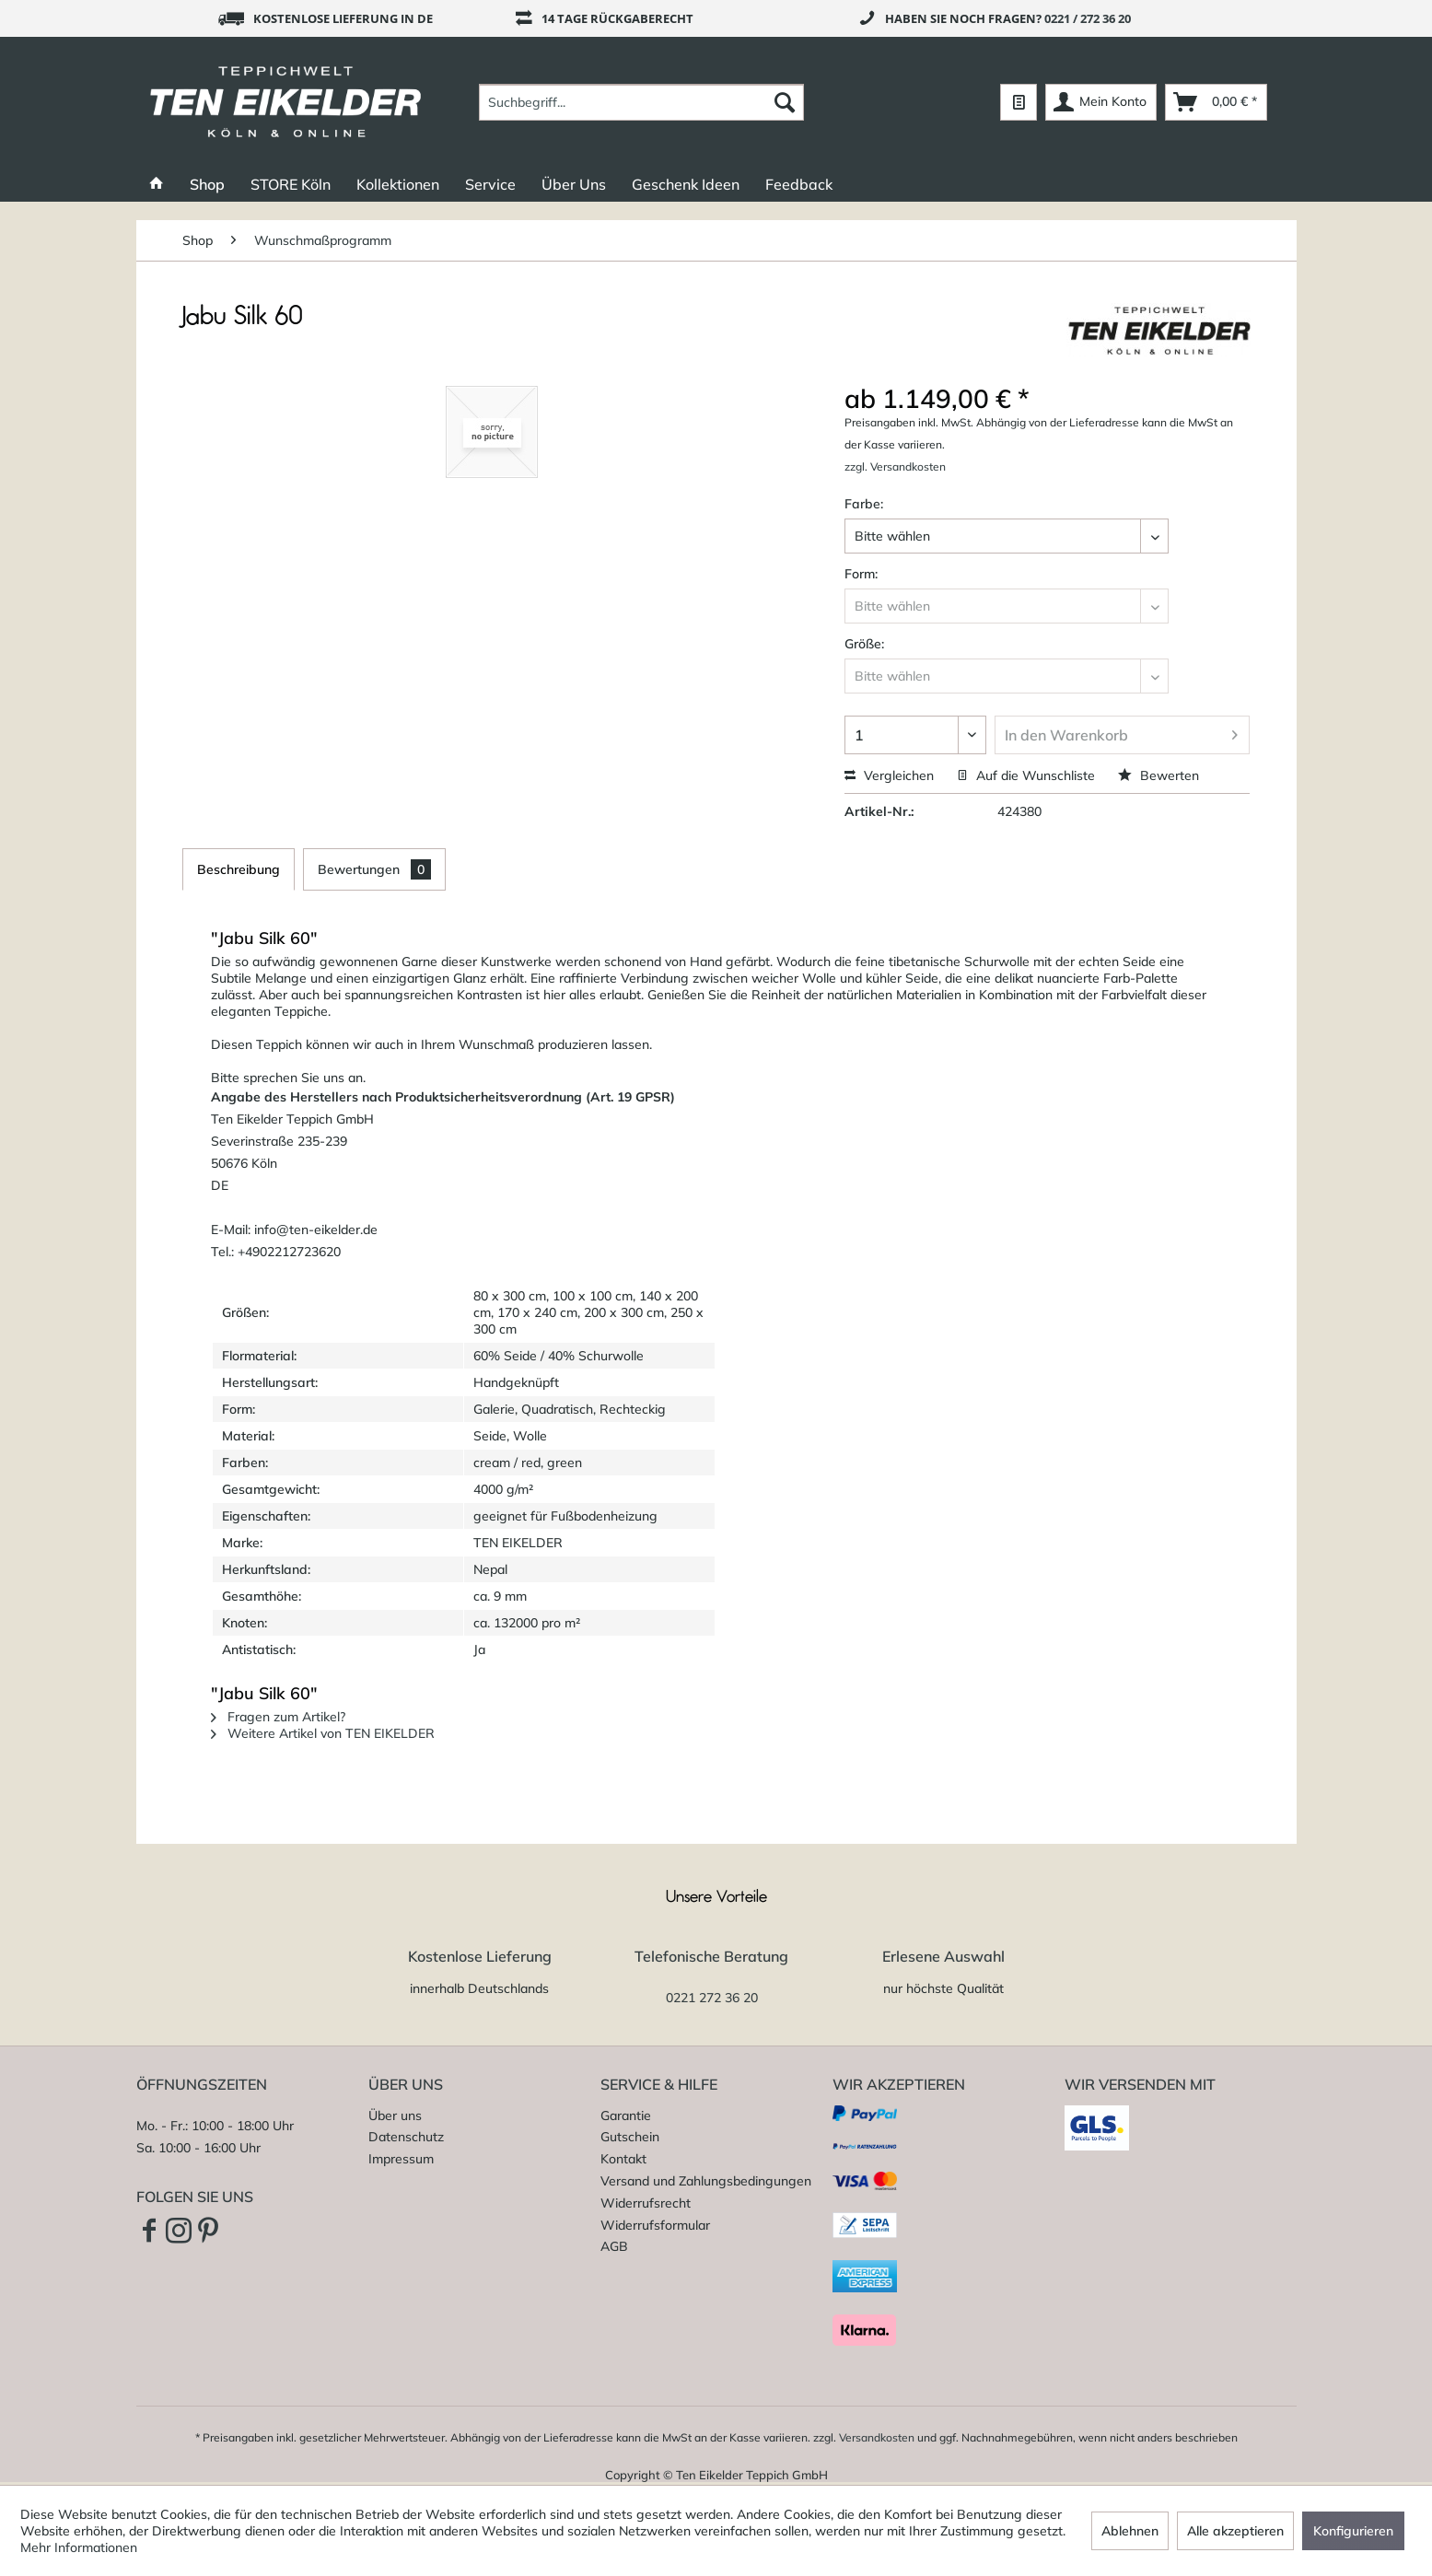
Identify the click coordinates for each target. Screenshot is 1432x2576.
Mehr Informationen (78, 2547)
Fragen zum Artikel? (278, 1716)
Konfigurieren (1353, 2531)
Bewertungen (374, 869)
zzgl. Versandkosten (895, 466)
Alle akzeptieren (1235, 2531)
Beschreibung (238, 869)
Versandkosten (876, 2437)
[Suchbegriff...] (641, 102)
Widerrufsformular (655, 2225)
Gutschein (629, 2136)
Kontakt (623, 2159)
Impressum (401, 2159)
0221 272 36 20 (712, 1997)
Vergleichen (889, 775)
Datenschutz (406, 2136)
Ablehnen (1129, 2531)
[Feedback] (798, 184)
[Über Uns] (574, 184)
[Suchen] (784, 102)
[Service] (490, 184)
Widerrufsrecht (645, 2203)
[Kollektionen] (397, 184)
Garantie (625, 2115)
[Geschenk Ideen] (685, 184)
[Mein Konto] (1101, 102)
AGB (614, 2246)
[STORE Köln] (290, 184)
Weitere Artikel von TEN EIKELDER (323, 1733)
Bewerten (1158, 775)
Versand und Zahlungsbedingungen (705, 2181)
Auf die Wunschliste (1026, 775)
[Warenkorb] (1216, 102)
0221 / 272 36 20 (1087, 18)
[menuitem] (641, 102)
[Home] (156, 184)
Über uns (395, 2115)
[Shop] (207, 184)
